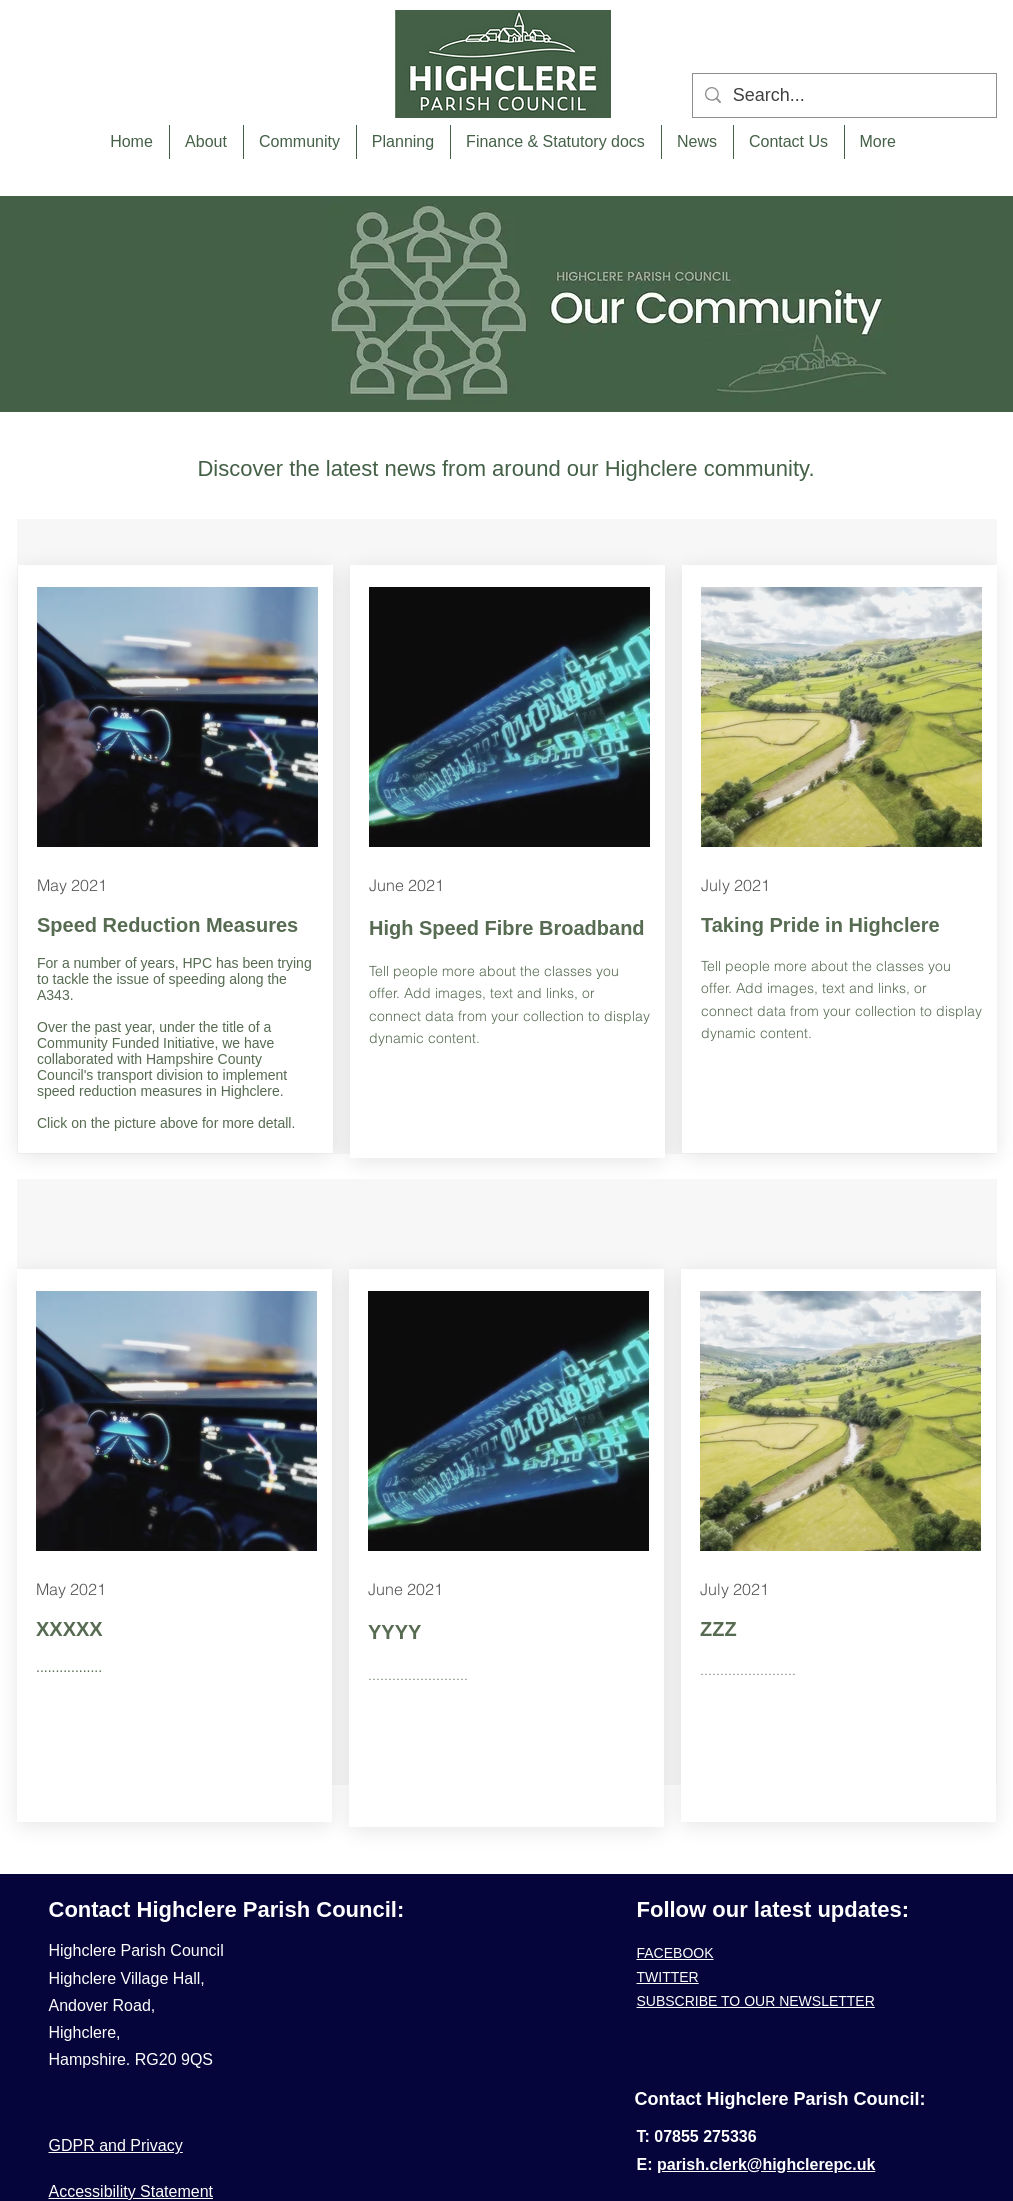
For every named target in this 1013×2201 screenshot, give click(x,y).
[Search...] (843, 95)
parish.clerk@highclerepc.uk (766, 2164)
